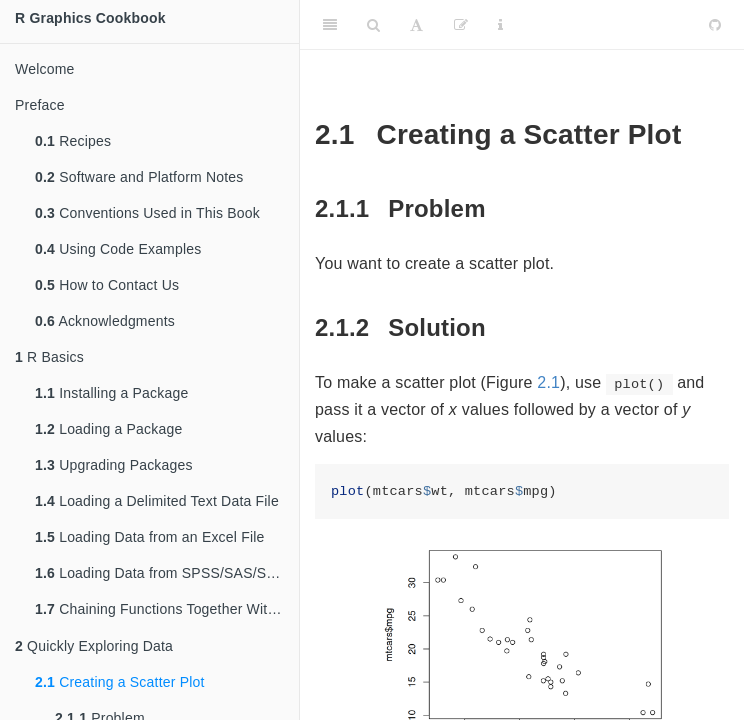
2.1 (548, 382)
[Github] (715, 25)
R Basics (49, 357)
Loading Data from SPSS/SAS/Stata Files (167, 573)
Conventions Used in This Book (147, 213)
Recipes (73, 141)
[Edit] (461, 25)
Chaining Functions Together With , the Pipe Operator (167, 610)
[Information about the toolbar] (500, 25)
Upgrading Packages (114, 465)
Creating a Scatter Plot (120, 684)
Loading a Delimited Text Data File (157, 501)
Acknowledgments (105, 321)
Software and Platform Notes (139, 177)
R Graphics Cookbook (90, 18)
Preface (40, 105)
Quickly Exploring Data (94, 648)
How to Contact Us (107, 285)
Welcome (45, 69)
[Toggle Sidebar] (330, 25)
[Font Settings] (416, 25)
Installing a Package (111, 393)
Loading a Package (108, 429)
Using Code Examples (118, 249)
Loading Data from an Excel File (150, 537)
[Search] (373, 25)
